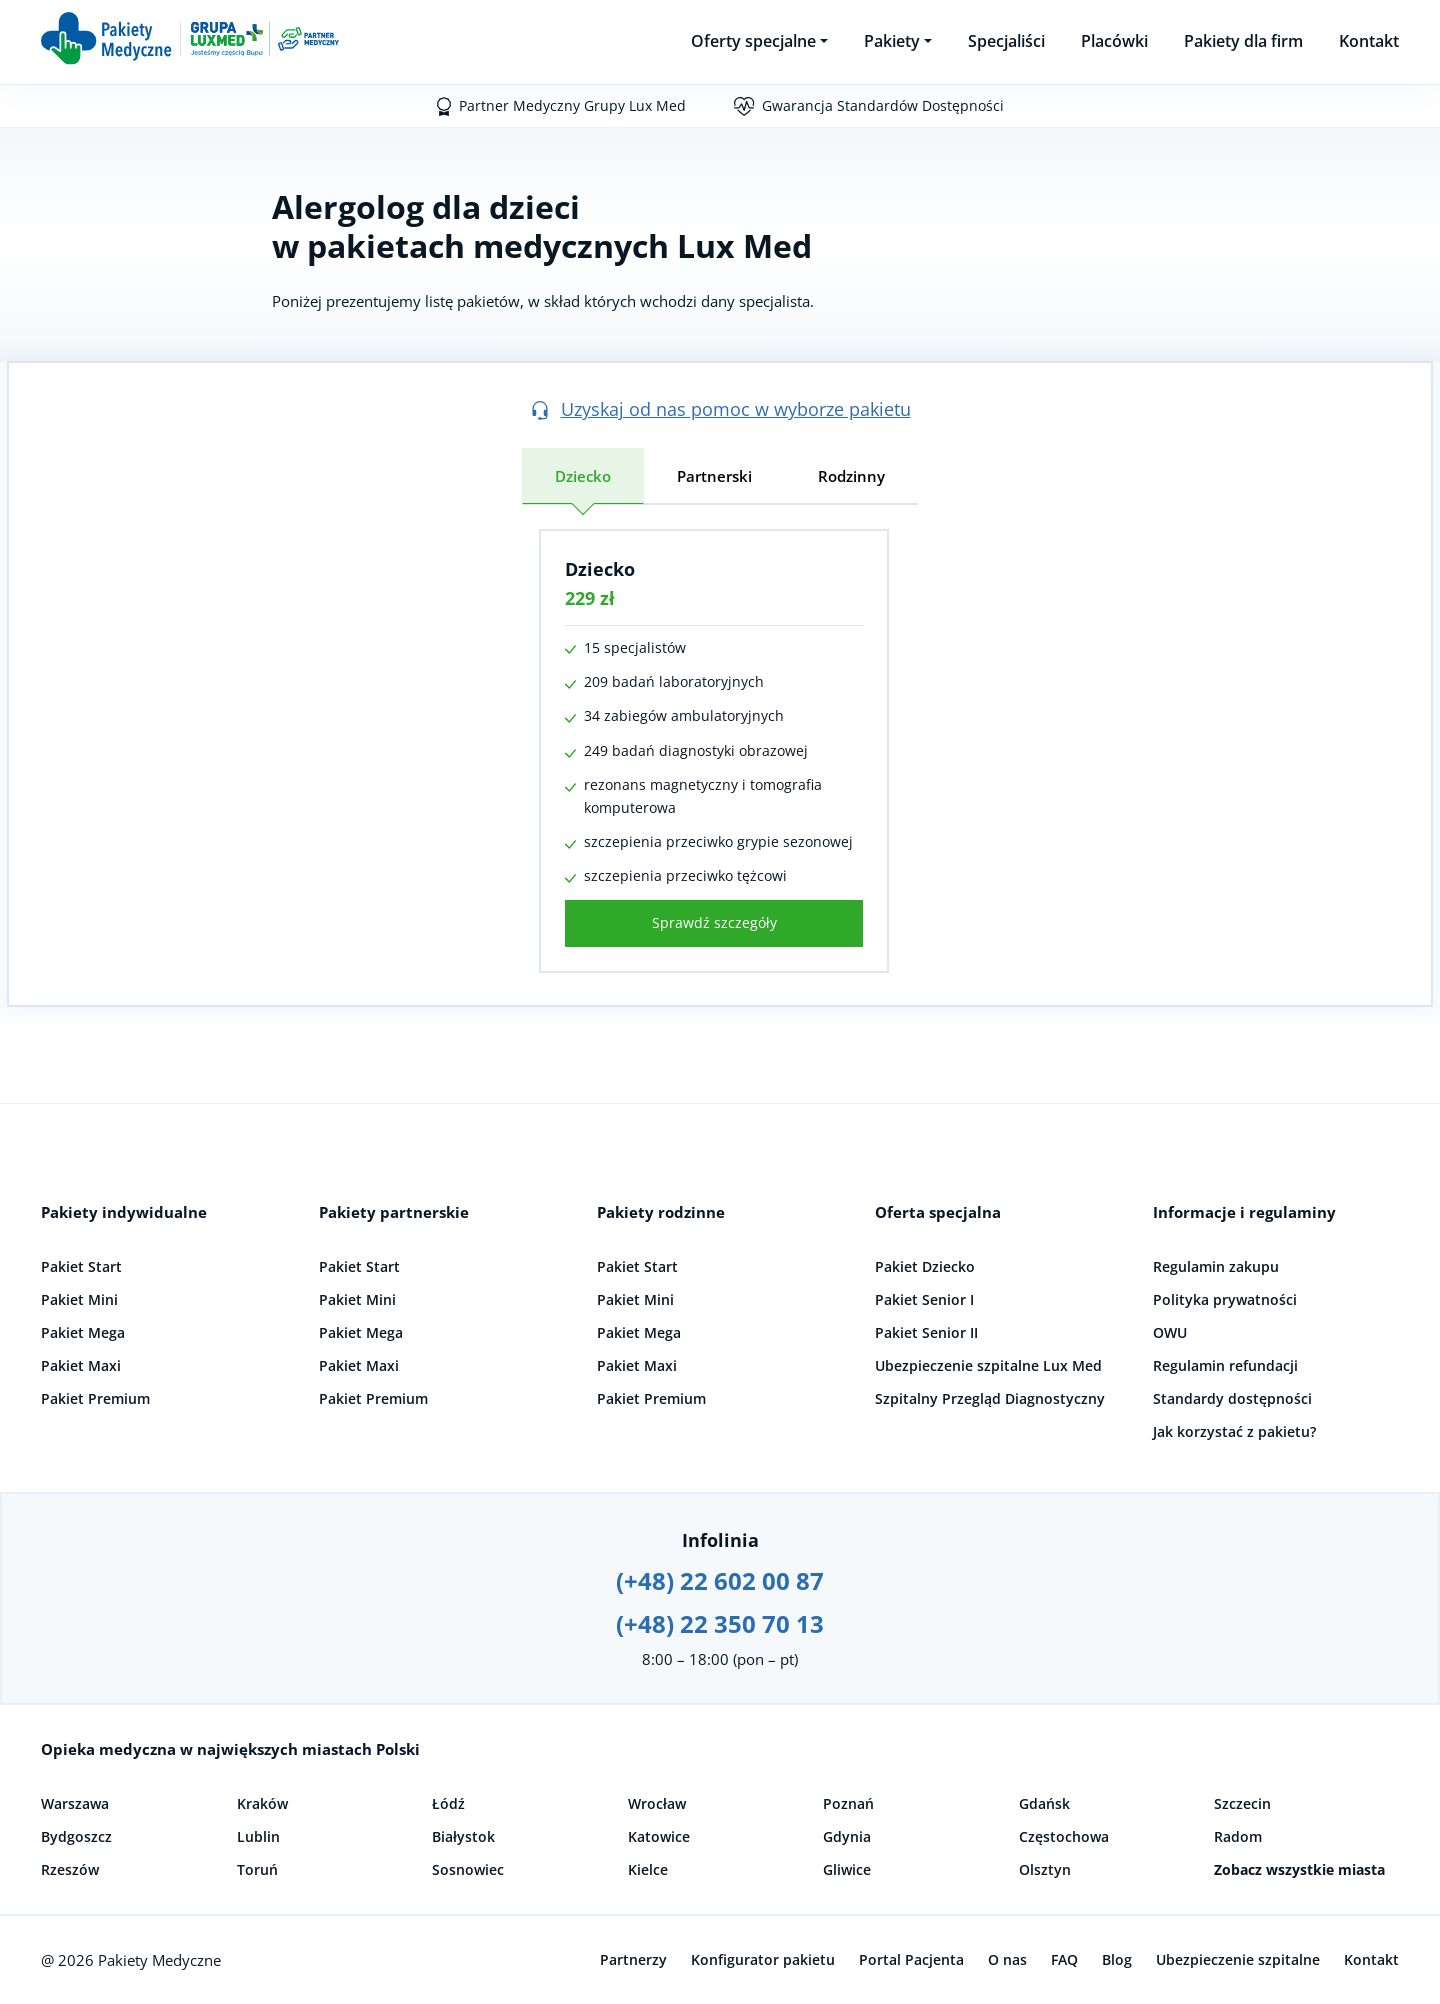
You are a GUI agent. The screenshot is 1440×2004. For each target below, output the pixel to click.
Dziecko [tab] (583, 476)
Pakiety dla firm (1243, 41)
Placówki (1114, 41)
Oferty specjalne (753, 41)
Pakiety (892, 41)
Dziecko (600, 569)
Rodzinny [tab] (851, 476)
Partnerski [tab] (714, 476)
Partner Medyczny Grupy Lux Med (572, 105)
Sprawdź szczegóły (714, 922)
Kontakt (1369, 41)
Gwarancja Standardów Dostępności (883, 105)
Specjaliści (1006, 41)
